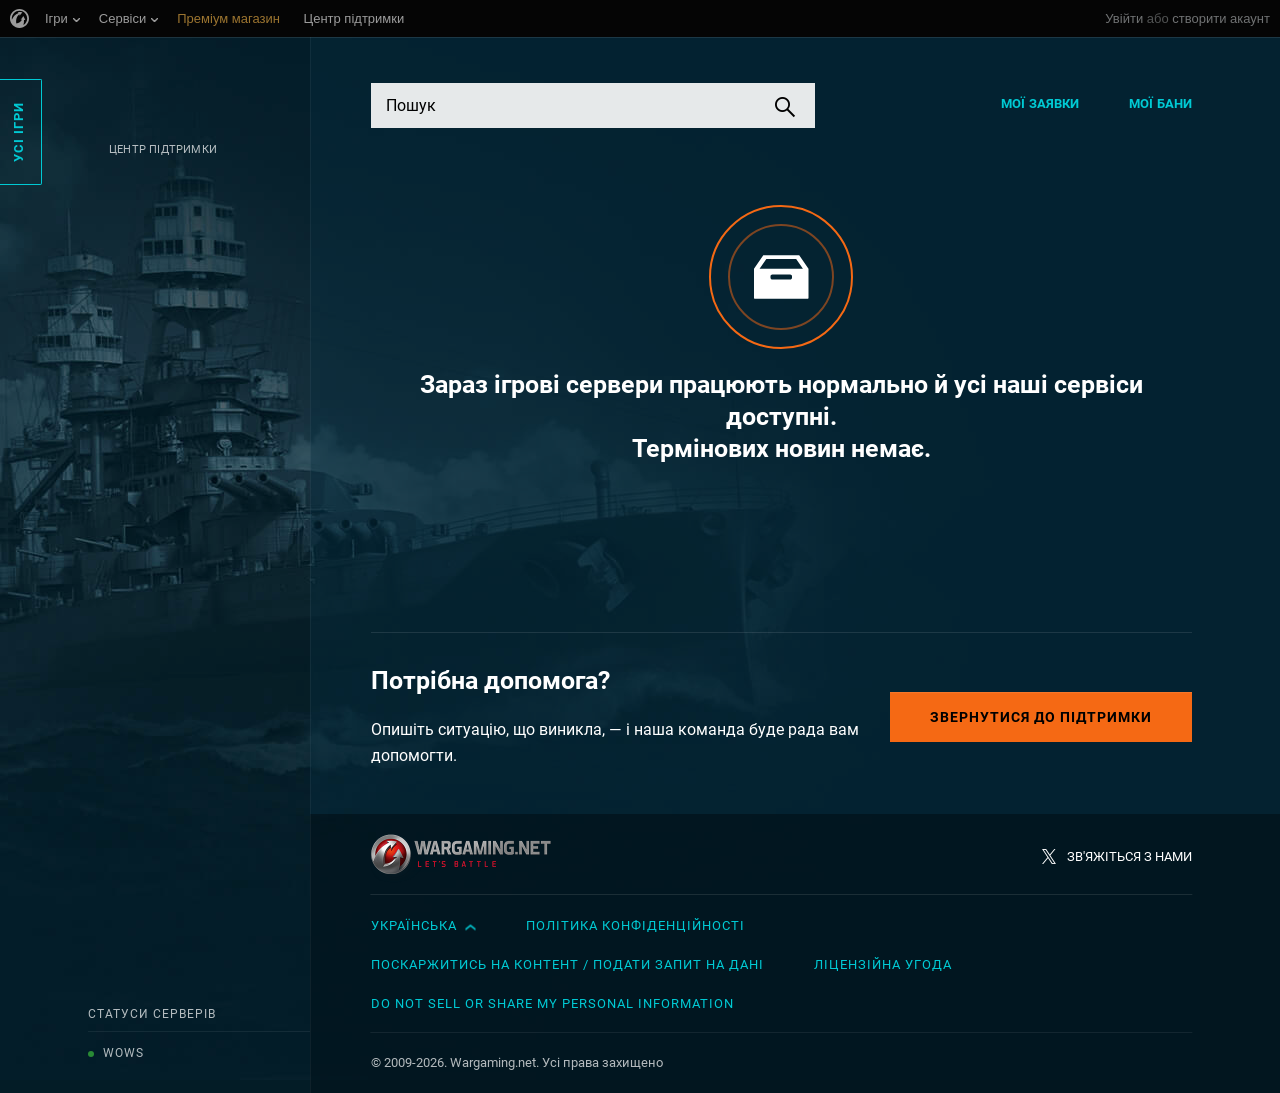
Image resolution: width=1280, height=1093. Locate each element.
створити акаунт (1221, 18)
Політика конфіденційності (635, 925)
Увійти (1124, 18)
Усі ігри (18, 132)
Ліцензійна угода (883, 964)
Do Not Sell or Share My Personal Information (552, 1003)
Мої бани (1160, 103)
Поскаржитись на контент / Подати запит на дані (567, 964)
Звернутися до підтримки (1041, 717)
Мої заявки (1040, 103)
